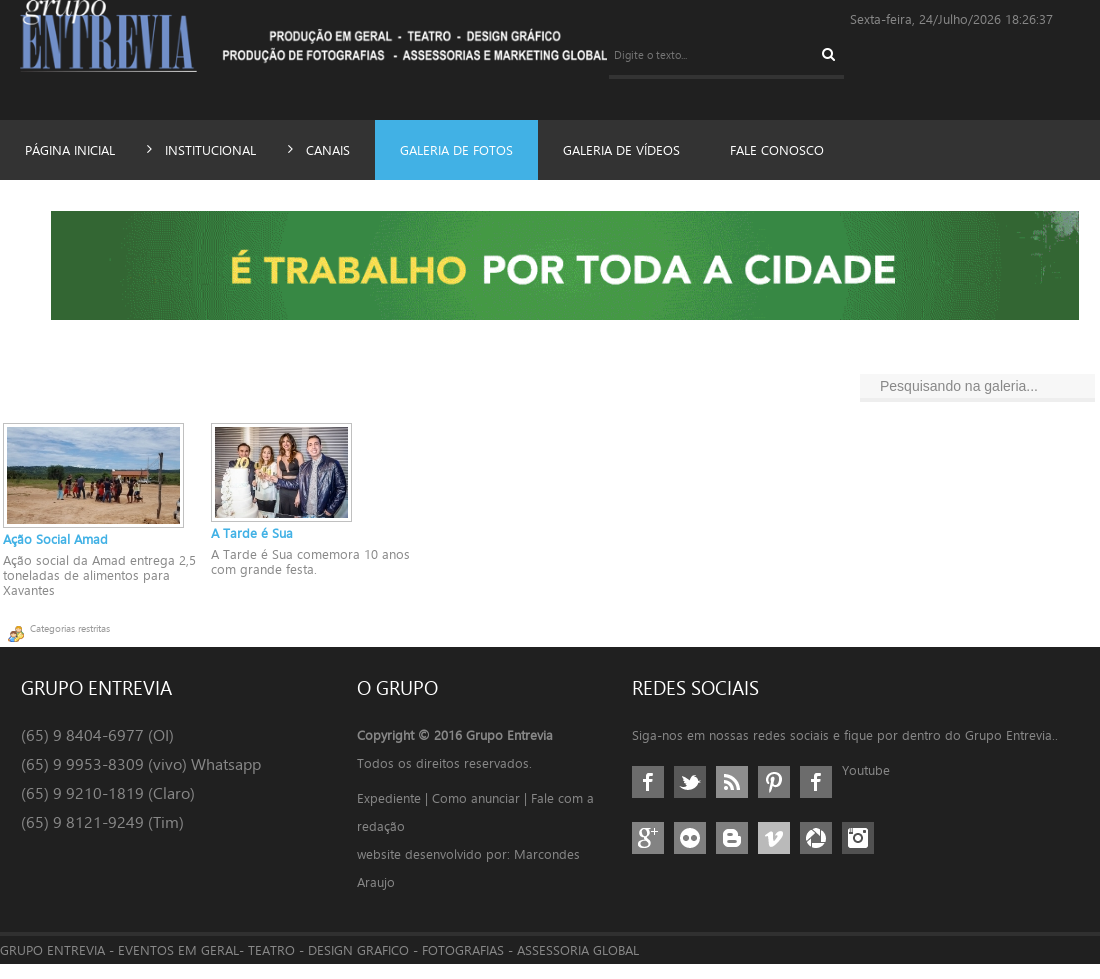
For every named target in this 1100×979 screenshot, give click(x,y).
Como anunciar (480, 812)
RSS (732, 797)
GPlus (648, 853)
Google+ (816, 797)
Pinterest (774, 797)
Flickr (690, 853)
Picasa (816, 853)
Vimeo (774, 853)
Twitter (690, 797)
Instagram (858, 853)
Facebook (648, 797)
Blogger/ (732, 853)
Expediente (390, 812)
